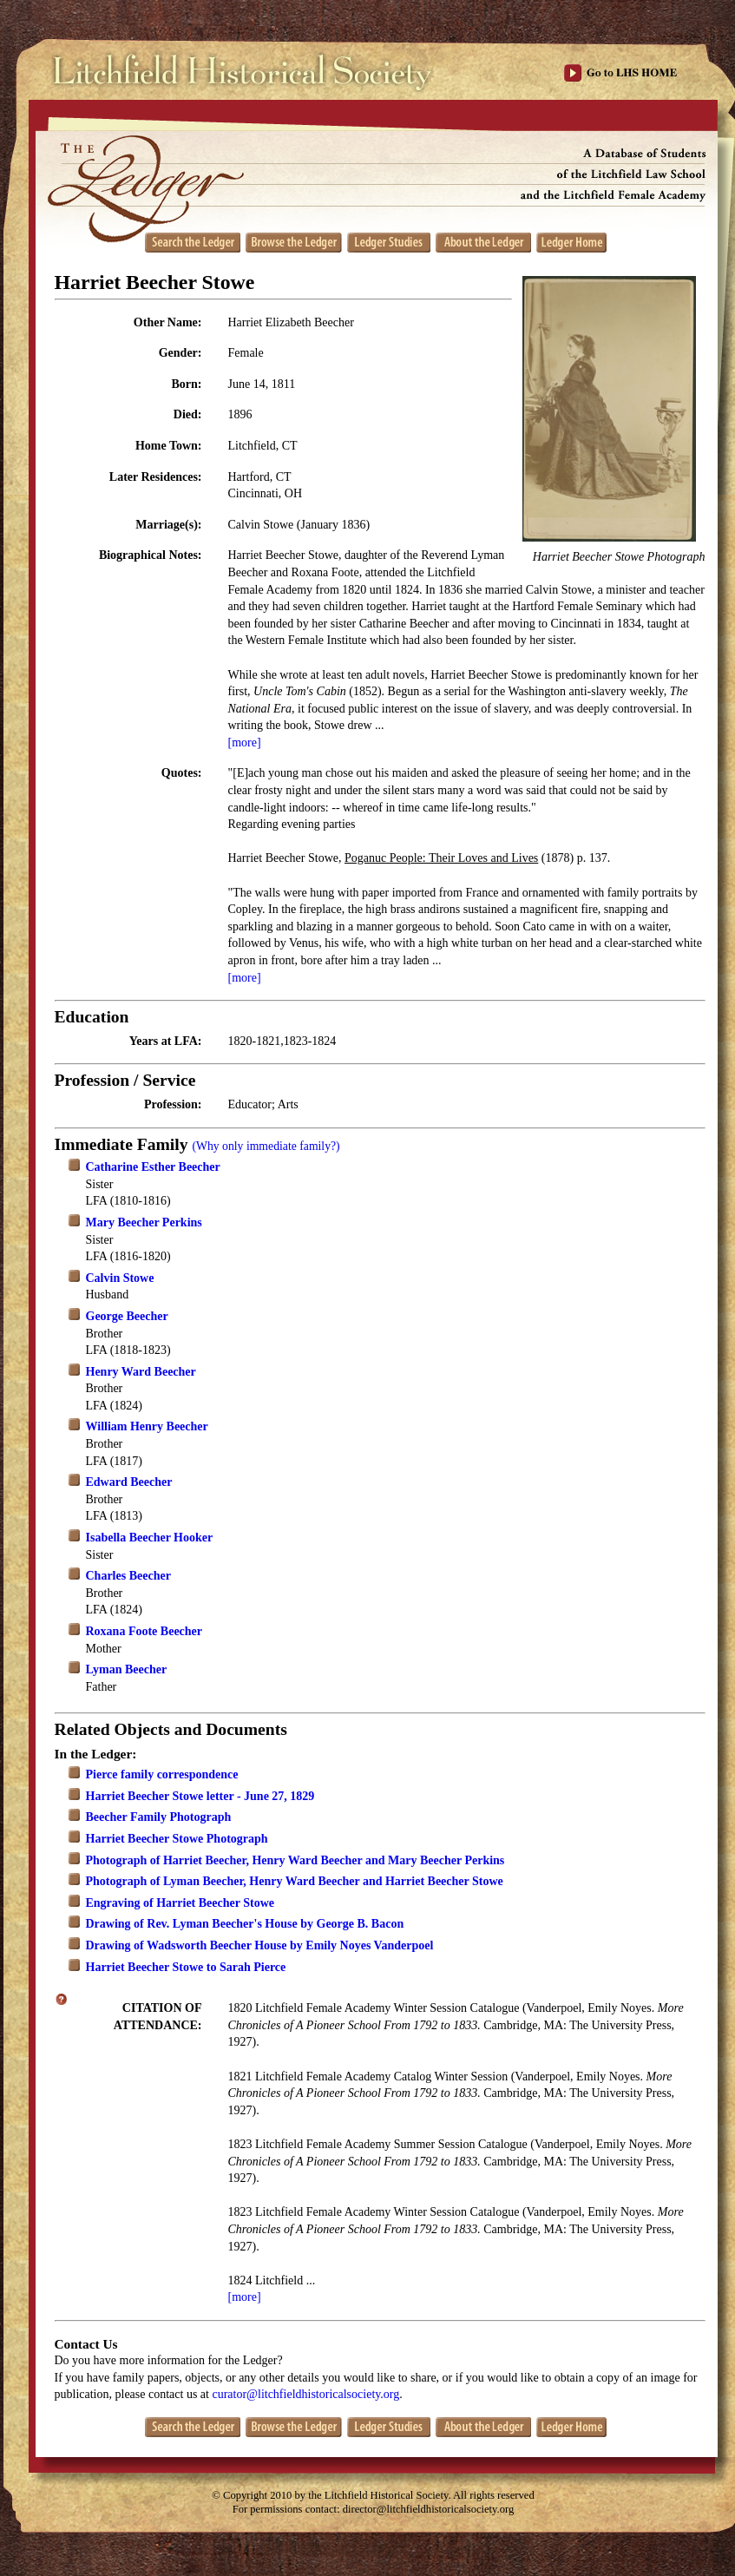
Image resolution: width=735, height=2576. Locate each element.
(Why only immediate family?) (265, 1146)
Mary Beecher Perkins (144, 1222)
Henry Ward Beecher (141, 1371)
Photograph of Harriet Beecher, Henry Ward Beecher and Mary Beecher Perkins (295, 1860)
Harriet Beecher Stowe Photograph (177, 1838)
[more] (244, 742)
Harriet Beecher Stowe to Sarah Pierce (186, 1967)
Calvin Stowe (120, 1278)
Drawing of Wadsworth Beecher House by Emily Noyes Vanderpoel (260, 1945)
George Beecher (127, 1316)
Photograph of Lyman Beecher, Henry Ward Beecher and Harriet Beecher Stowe (294, 1881)
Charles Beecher (128, 1575)
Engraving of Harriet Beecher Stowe (180, 1902)
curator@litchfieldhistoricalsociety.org (305, 2394)
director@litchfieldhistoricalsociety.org (429, 2509)
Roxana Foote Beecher (144, 1631)
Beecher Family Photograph (159, 1817)
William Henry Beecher (147, 1426)
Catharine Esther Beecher (153, 1166)
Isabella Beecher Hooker (149, 1537)
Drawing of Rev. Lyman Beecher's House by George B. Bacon (245, 1923)
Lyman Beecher (126, 1669)
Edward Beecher (129, 1481)
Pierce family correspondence (162, 1774)
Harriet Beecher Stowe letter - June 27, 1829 (200, 1796)
